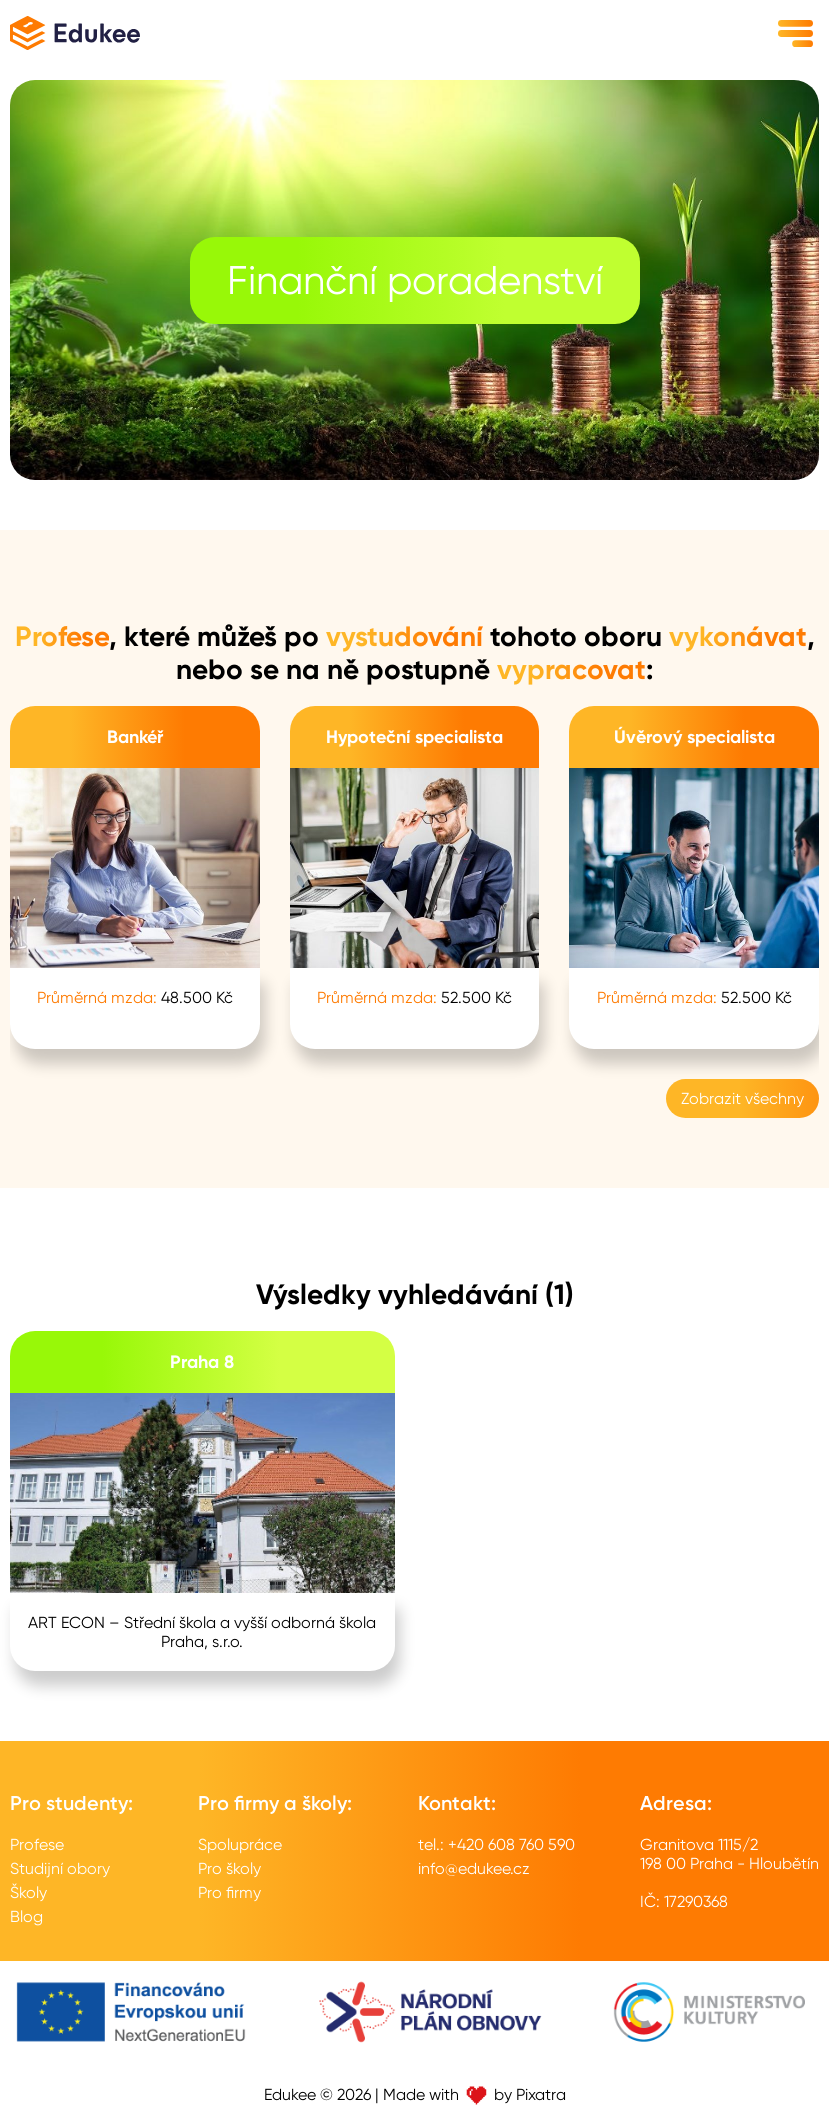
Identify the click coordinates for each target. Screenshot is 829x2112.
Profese (37, 1844)
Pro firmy (229, 1892)
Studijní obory (60, 1868)
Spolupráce (240, 1844)
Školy (28, 1892)
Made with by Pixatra (474, 2094)
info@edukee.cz (474, 1868)
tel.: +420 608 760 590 (496, 1844)
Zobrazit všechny (742, 1098)
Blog (26, 1916)
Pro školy (229, 1868)
